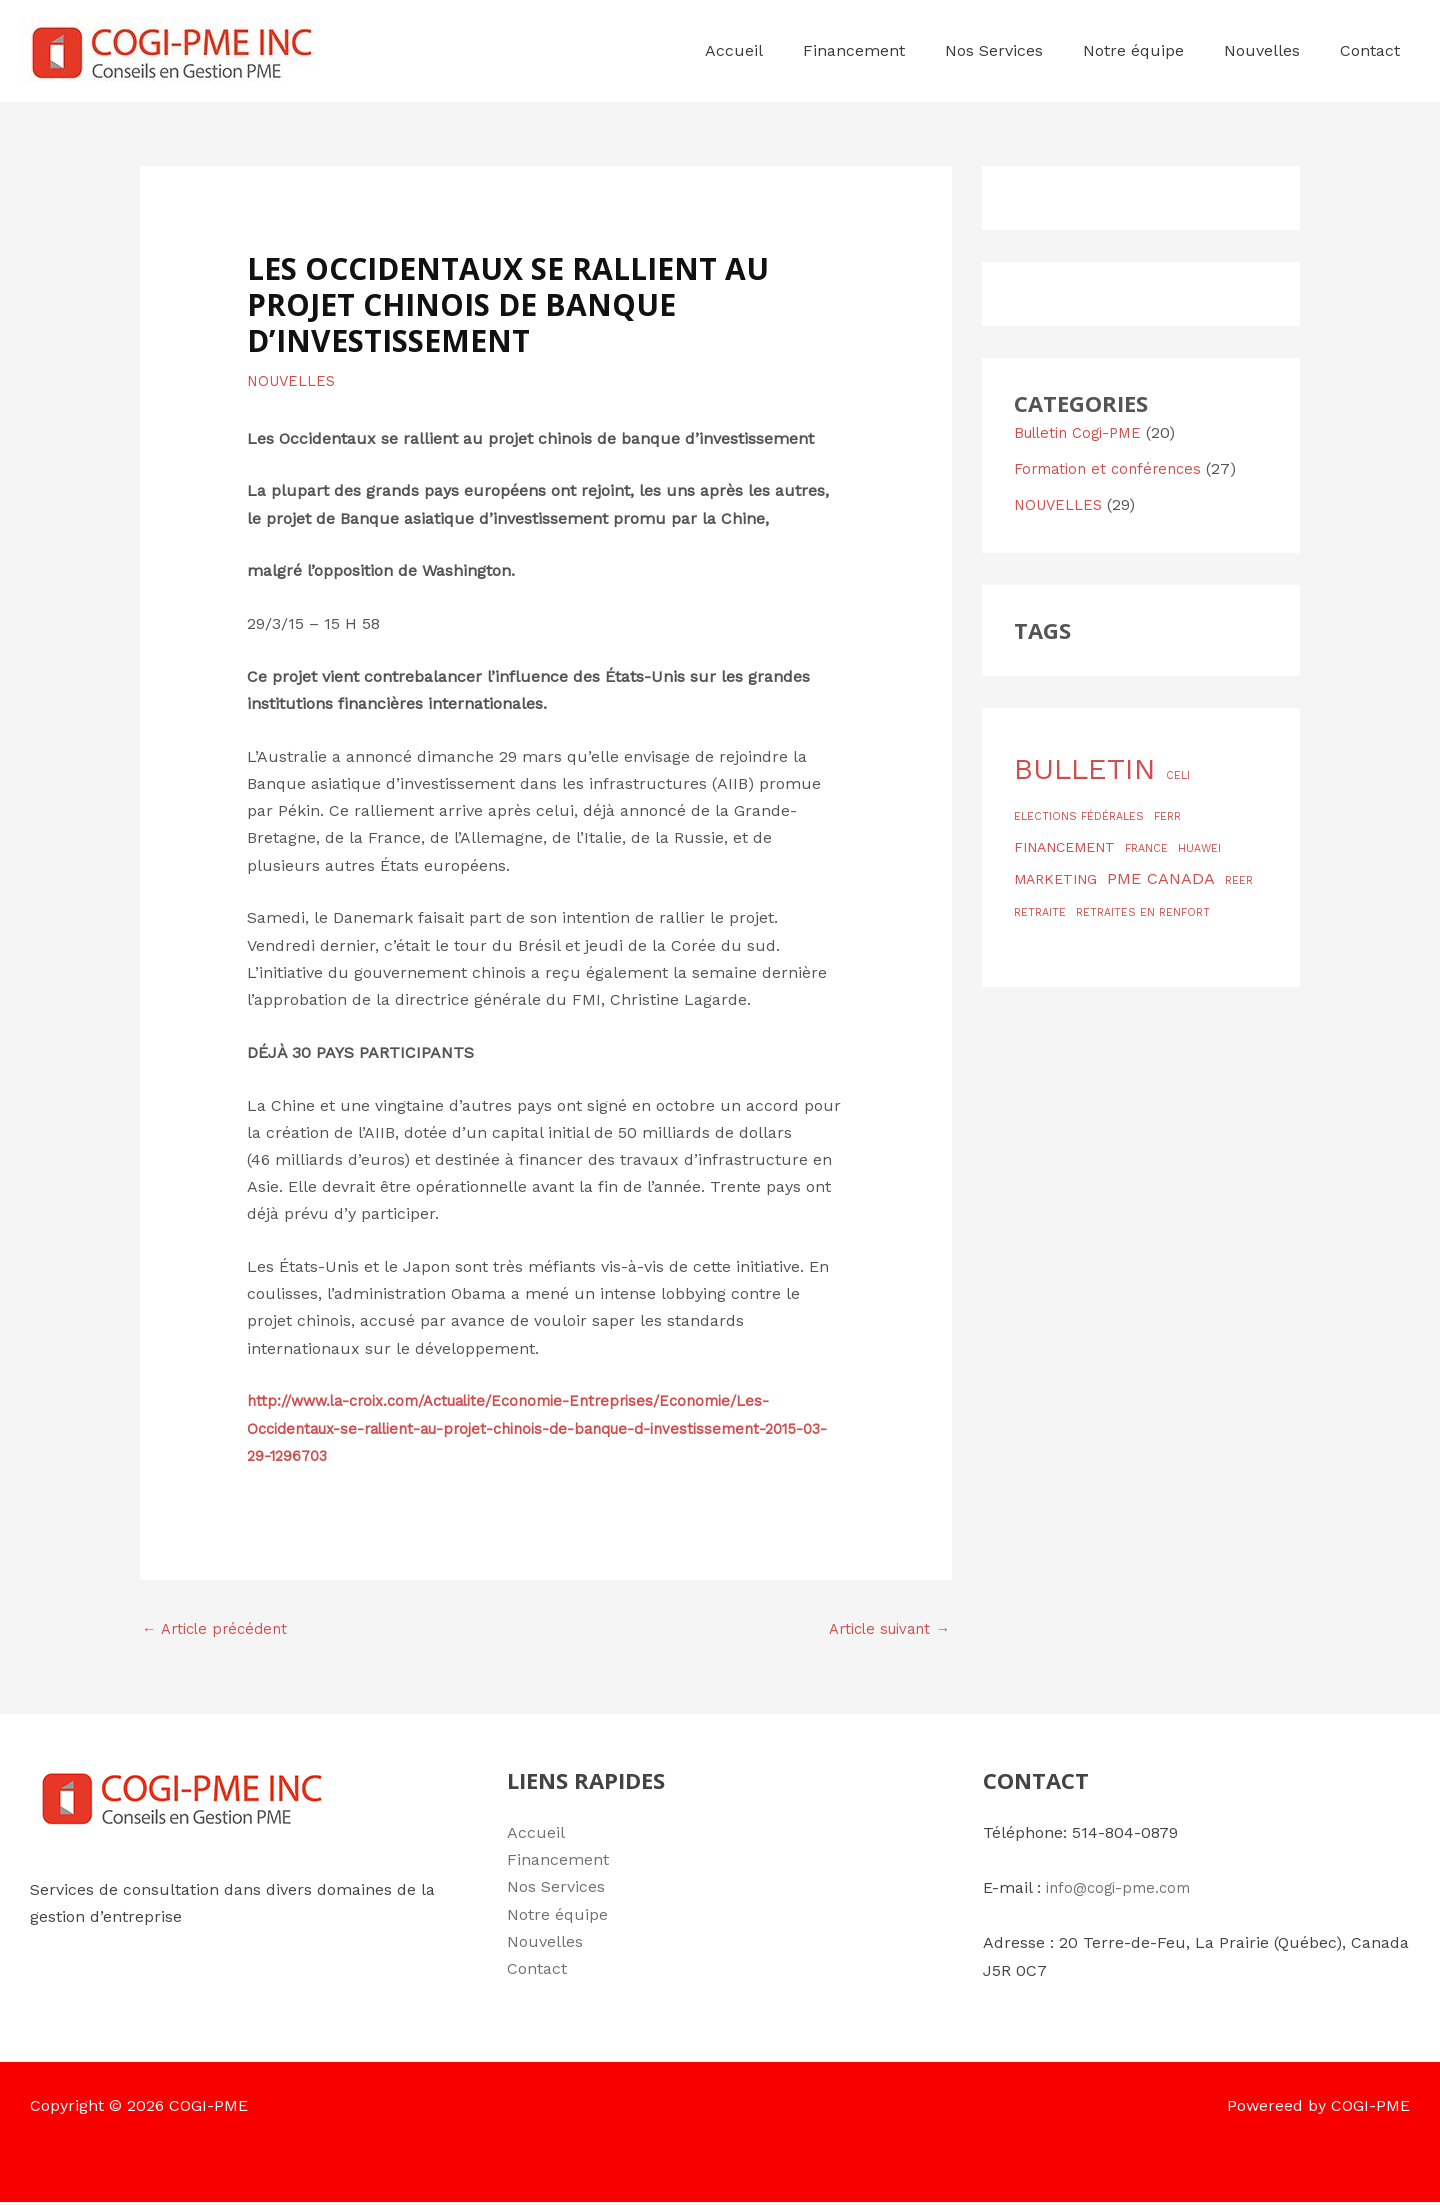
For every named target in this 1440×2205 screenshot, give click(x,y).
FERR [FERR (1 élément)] (1167, 816)
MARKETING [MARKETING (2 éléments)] (1055, 879)
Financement (558, 1863)
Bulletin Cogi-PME (1083, 432)
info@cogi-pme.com (1123, 1891)
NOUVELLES (294, 380)
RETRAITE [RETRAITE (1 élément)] (1040, 912)
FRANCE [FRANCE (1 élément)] (1146, 848)
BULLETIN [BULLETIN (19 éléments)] (1085, 769)
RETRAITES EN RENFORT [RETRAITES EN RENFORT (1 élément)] (1143, 912)
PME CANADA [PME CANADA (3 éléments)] (1161, 878)
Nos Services (556, 1890)
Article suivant (883, 1630)
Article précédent (219, 1630)
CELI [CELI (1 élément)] (1178, 775)
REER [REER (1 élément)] (1239, 880)
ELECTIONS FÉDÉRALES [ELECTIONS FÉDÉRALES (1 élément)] (1079, 816)
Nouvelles (545, 1944)
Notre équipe (557, 1917)
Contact (537, 1971)
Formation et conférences (1113, 468)
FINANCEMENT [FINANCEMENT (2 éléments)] (1064, 847)
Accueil (536, 1835)
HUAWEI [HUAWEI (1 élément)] (1199, 848)
